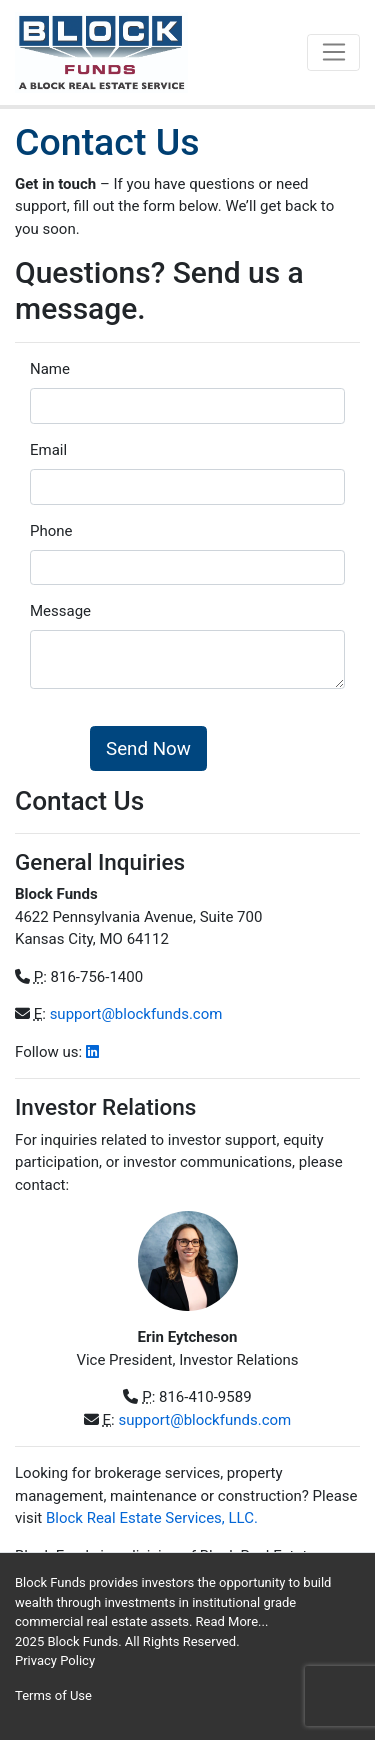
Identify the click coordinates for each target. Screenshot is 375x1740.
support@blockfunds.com (136, 1014)
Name (50, 369)
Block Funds (82, 1641)
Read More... (232, 1621)
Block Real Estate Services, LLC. (152, 1518)
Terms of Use (53, 1695)
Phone (51, 531)
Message (60, 611)
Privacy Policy (55, 1660)
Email (48, 450)
